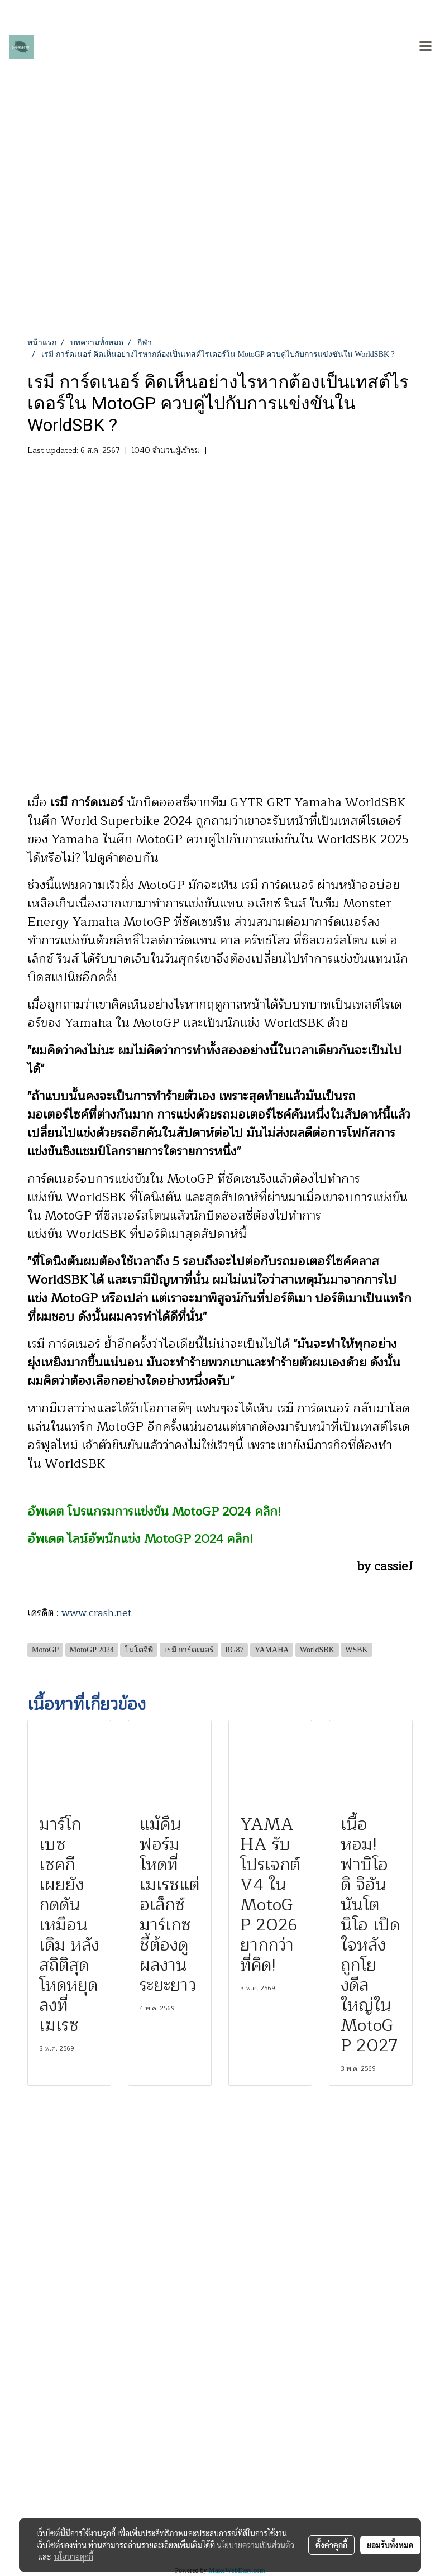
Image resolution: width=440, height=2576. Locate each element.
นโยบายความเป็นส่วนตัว (255, 2545)
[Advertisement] (220, 253)
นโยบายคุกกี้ (73, 2556)
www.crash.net (96, 1612)
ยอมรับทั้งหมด (390, 2545)
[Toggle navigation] (425, 47)
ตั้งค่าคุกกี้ (331, 2545)
